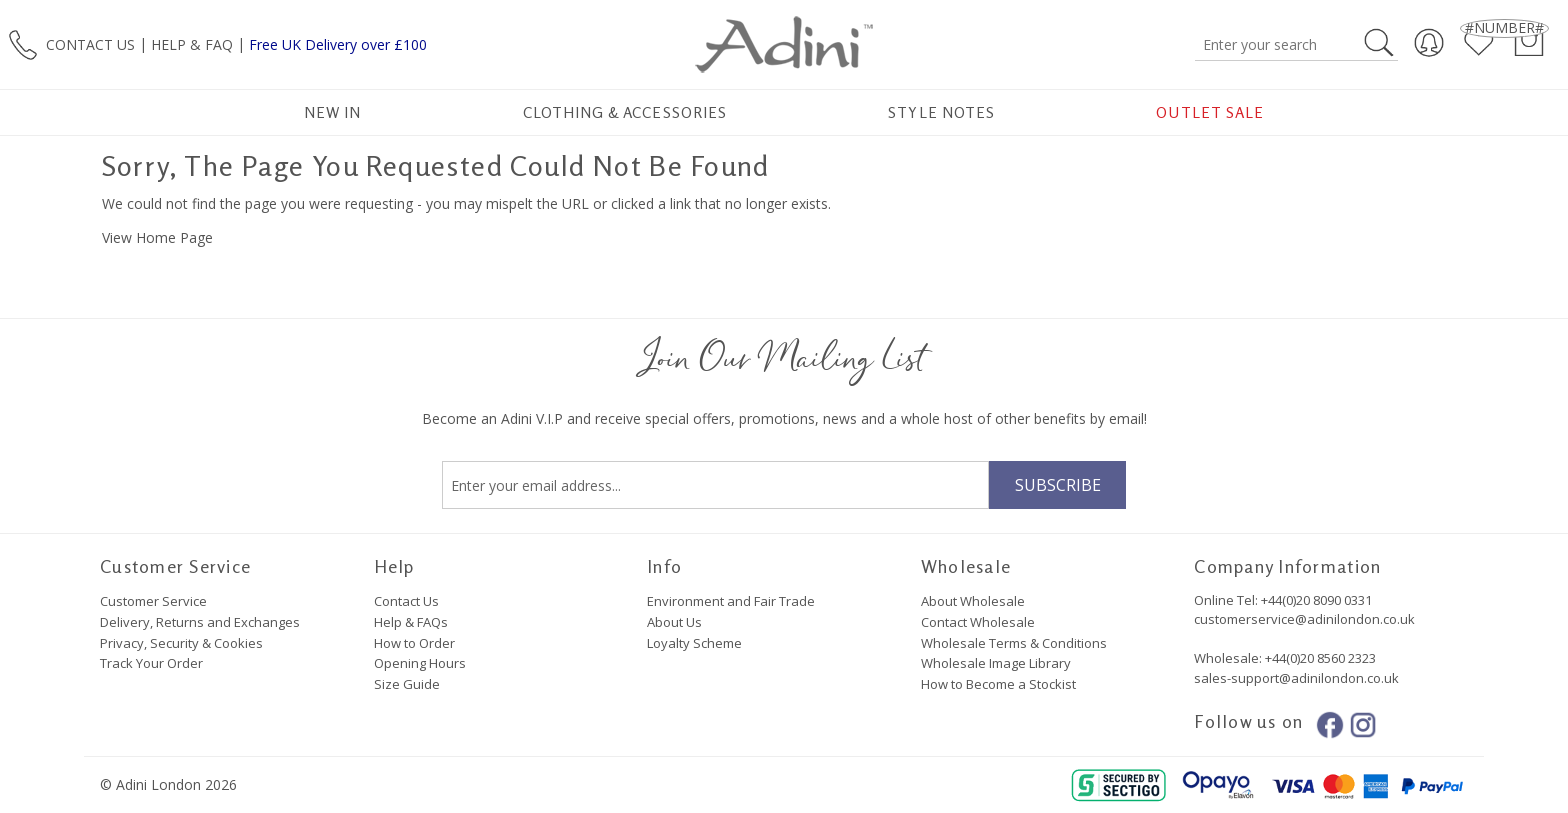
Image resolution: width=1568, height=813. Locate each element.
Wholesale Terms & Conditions (1014, 643)
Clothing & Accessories (625, 112)
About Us (674, 622)
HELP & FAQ (192, 43)
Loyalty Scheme (694, 643)
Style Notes (941, 112)
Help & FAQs (411, 622)
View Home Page (157, 237)
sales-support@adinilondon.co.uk (1296, 678)
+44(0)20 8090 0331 (1316, 600)
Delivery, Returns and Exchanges (200, 622)
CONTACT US (90, 43)
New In (332, 112)
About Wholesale (973, 601)
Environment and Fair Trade (731, 601)
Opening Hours (420, 663)
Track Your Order (151, 663)
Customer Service (153, 601)
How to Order (414, 643)
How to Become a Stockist (998, 684)
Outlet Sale (1210, 112)
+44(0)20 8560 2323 (1319, 658)
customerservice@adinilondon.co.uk (1304, 619)
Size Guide (407, 684)
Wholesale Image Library (996, 663)
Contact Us (406, 601)
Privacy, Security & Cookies (181, 643)
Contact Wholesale (978, 622)
